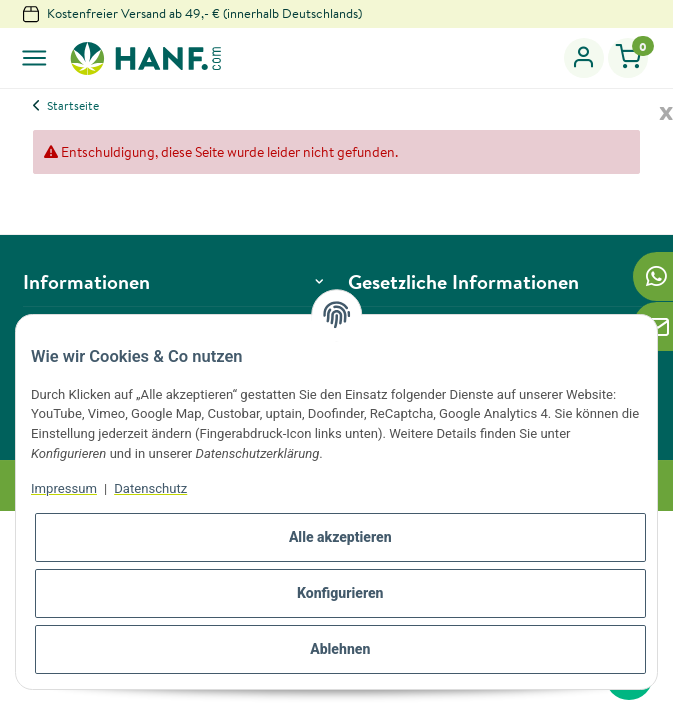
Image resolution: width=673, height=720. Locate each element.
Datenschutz (150, 488)
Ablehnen (340, 649)
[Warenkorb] (628, 58)
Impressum (64, 488)
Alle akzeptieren (340, 537)
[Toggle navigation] (34, 58)
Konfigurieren (340, 593)
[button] (584, 58)
